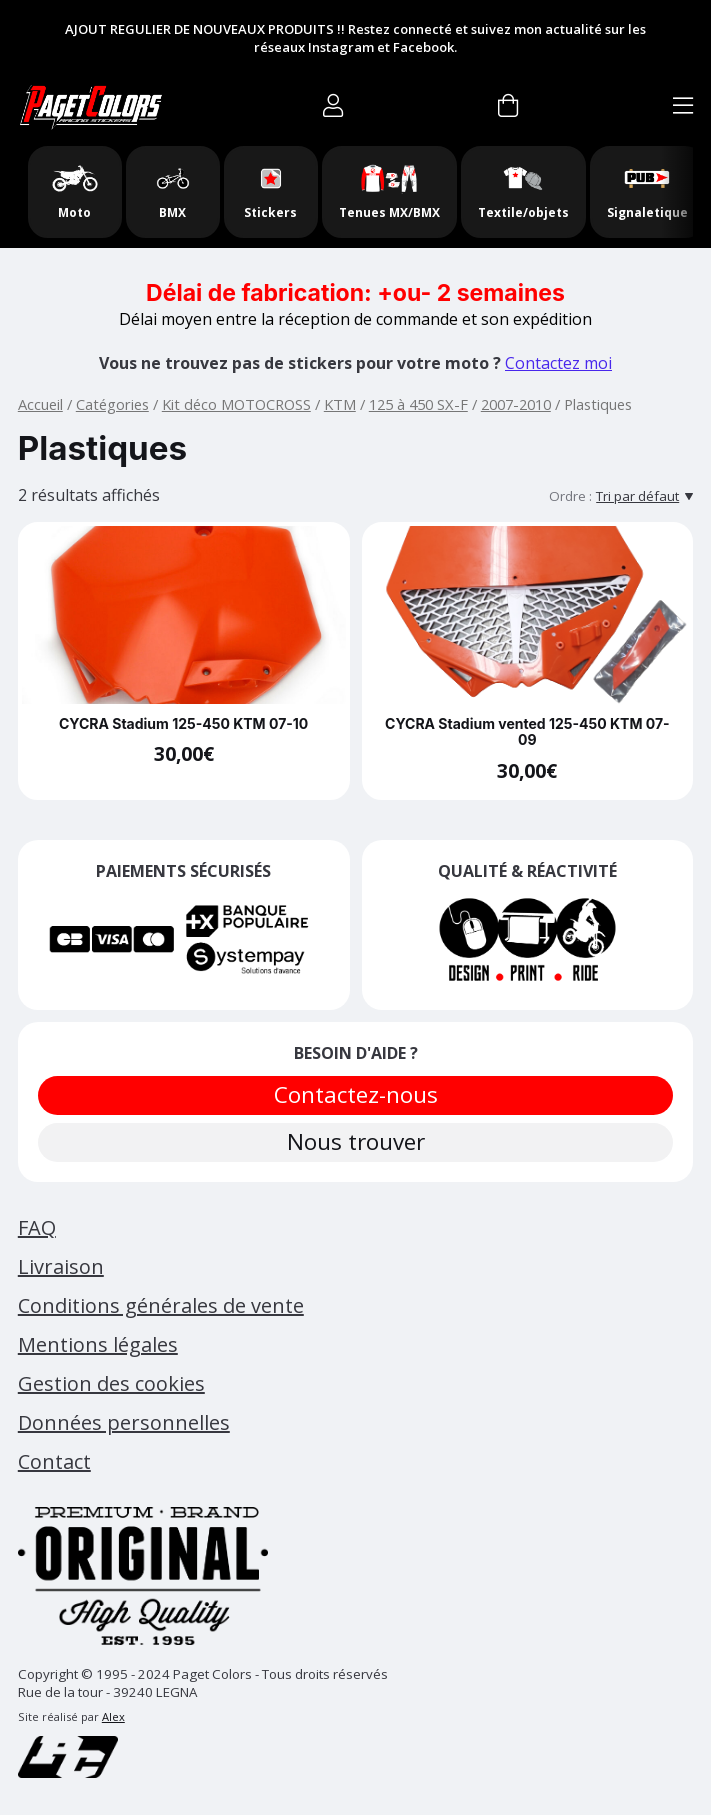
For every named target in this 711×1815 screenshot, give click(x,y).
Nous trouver (356, 1141)
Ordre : (570, 496)
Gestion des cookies (111, 1383)
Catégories (112, 404)
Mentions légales (98, 1344)
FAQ (37, 1227)
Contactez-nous (356, 1094)
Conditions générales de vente (161, 1305)
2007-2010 (516, 404)
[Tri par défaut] (644, 496)
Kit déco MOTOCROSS (236, 404)
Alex (113, 1716)
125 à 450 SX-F (418, 404)
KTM (340, 404)
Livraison (61, 1266)
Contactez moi (558, 363)
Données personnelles (124, 1422)
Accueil (40, 404)
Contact (54, 1461)
